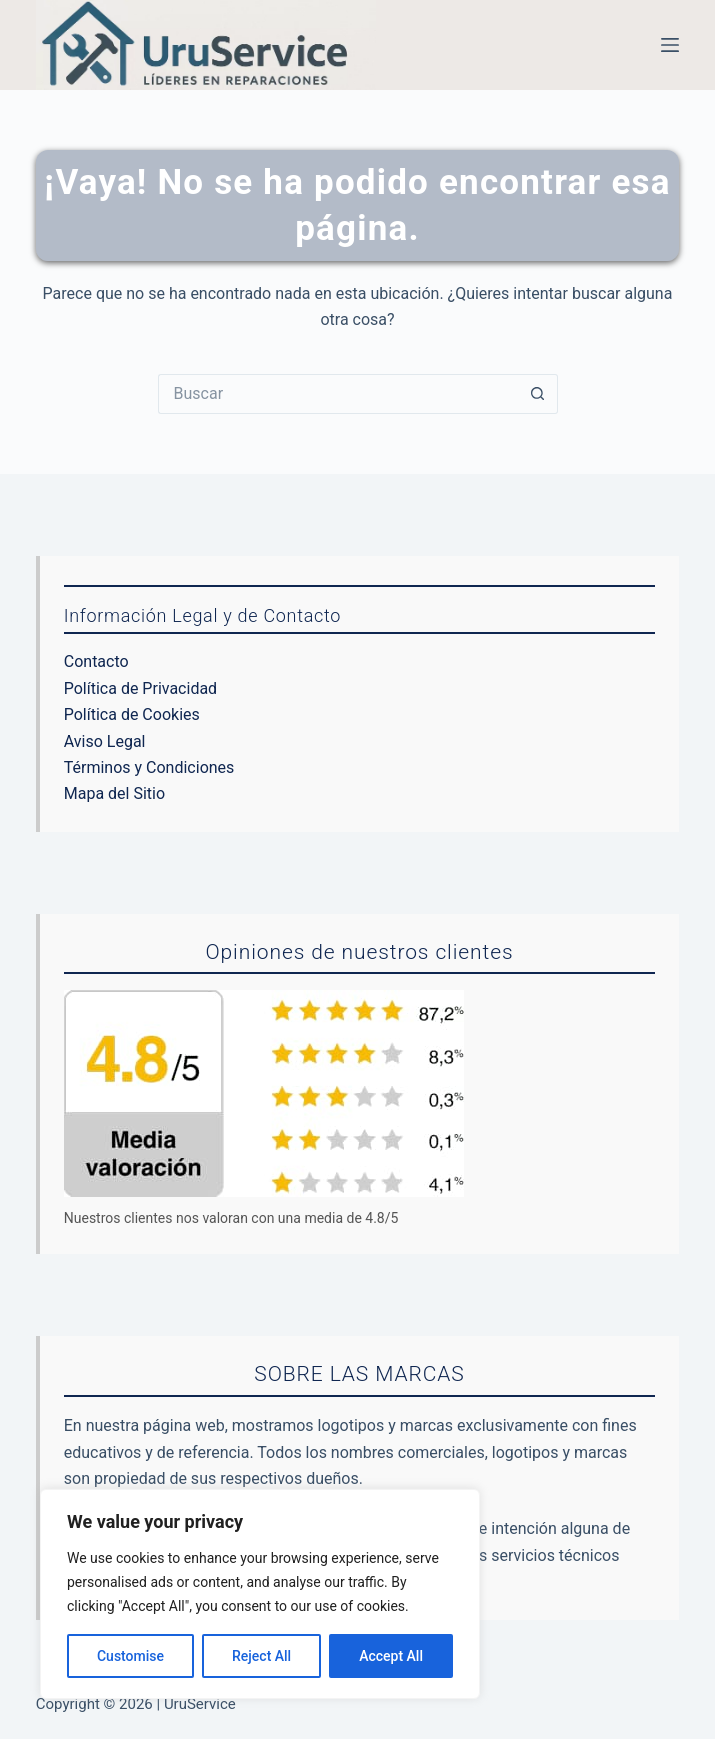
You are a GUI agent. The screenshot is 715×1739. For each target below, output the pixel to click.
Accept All (391, 1656)
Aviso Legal (105, 741)
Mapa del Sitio (114, 793)
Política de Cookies (132, 714)
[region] (260, 1594)
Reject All (261, 1656)
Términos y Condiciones (149, 767)
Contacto (96, 661)
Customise (130, 1656)
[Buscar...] (338, 394)
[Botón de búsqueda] (538, 394)
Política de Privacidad (140, 688)
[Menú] (670, 45)
